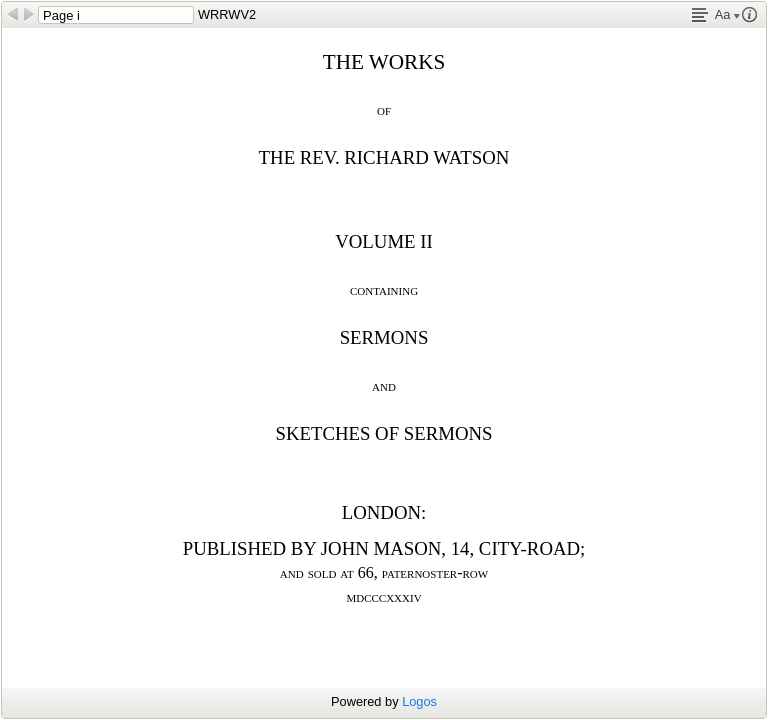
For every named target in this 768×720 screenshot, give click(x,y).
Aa (727, 14)
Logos (419, 701)
